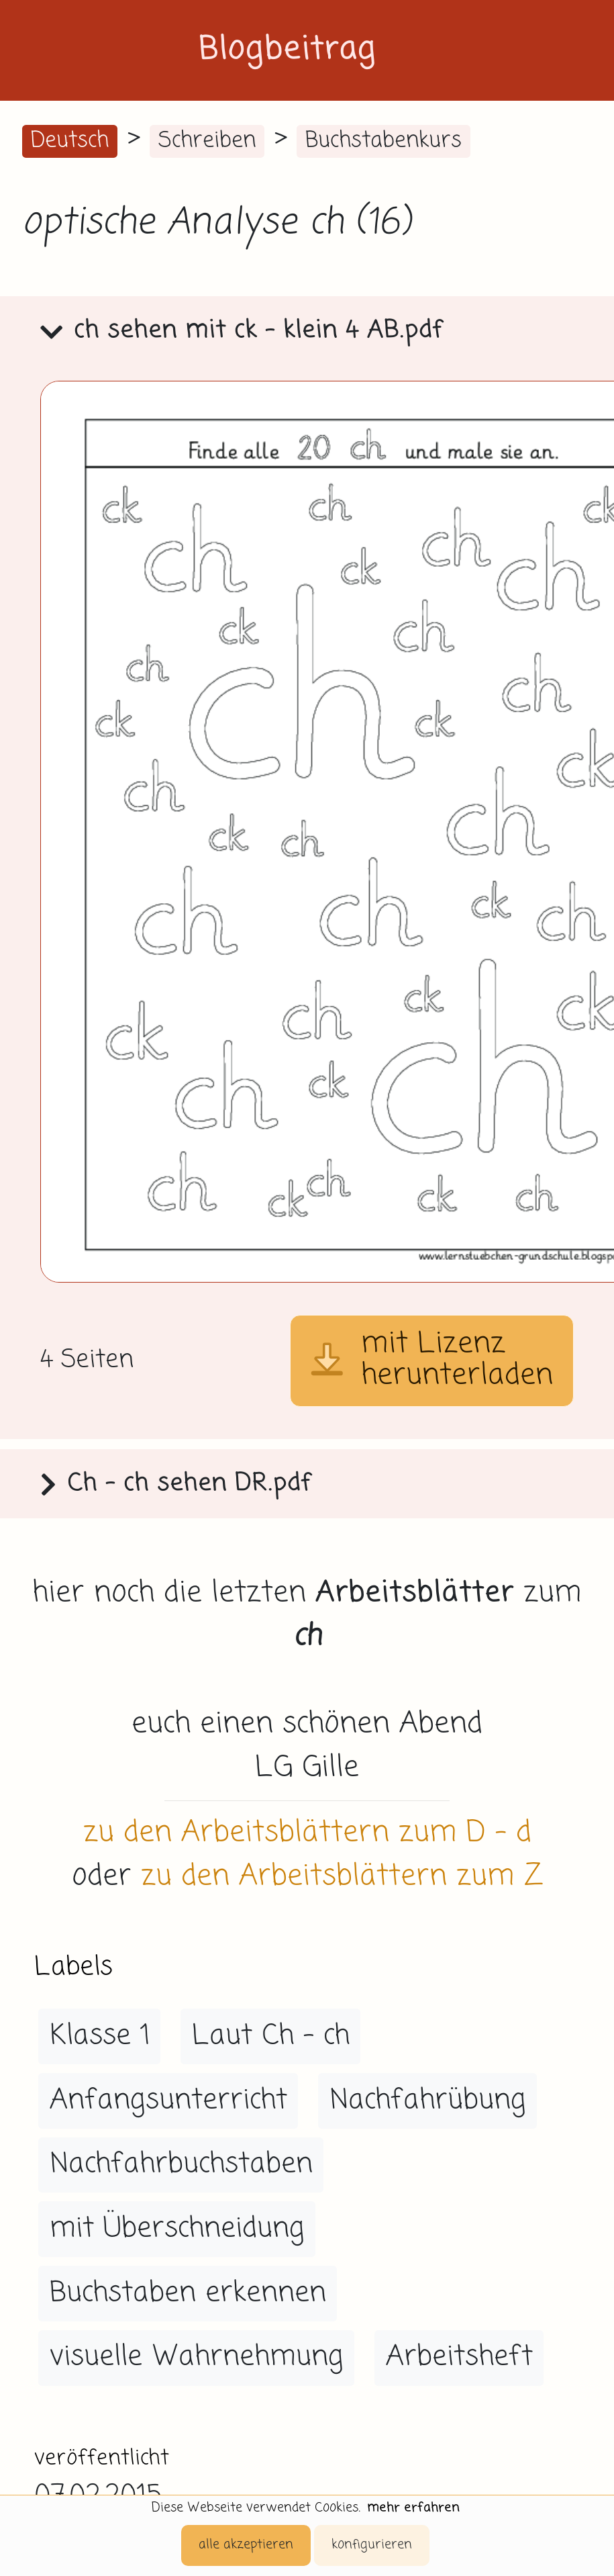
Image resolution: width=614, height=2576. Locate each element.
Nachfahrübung (427, 2100)
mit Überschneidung (177, 2229)
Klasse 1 (100, 2036)
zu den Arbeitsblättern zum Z (342, 1877)
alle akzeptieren (246, 2545)
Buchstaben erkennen (188, 2293)
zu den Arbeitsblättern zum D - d (307, 1833)
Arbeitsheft (459, 2357)
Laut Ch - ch (271, 2036)
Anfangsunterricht (168, 2100)
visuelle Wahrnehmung (197, 2357)
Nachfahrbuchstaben (181, 2164)
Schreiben (207, 140)
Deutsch (70, 140)
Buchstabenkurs (383, 140)
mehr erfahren (413, 2508)
